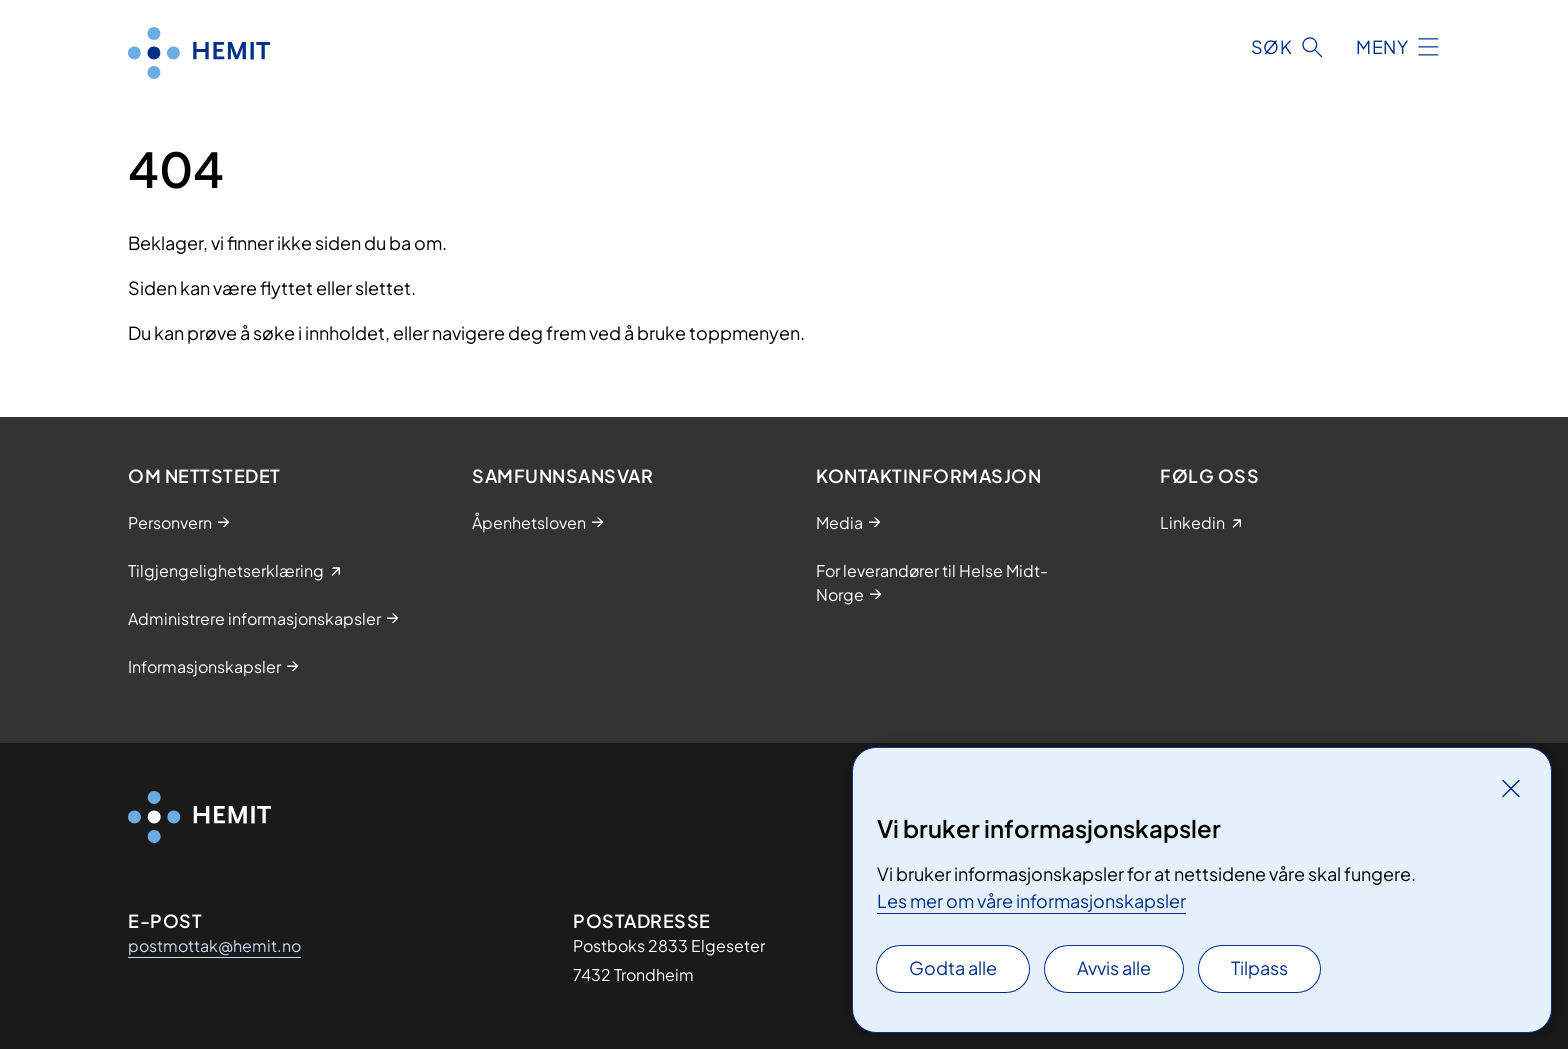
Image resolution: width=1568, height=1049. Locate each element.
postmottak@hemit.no (214, 945)
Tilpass (1259, 967)
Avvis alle (1114, 967)
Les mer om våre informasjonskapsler (1031, 900)
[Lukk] (1511, 788)
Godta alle (953, 967)
